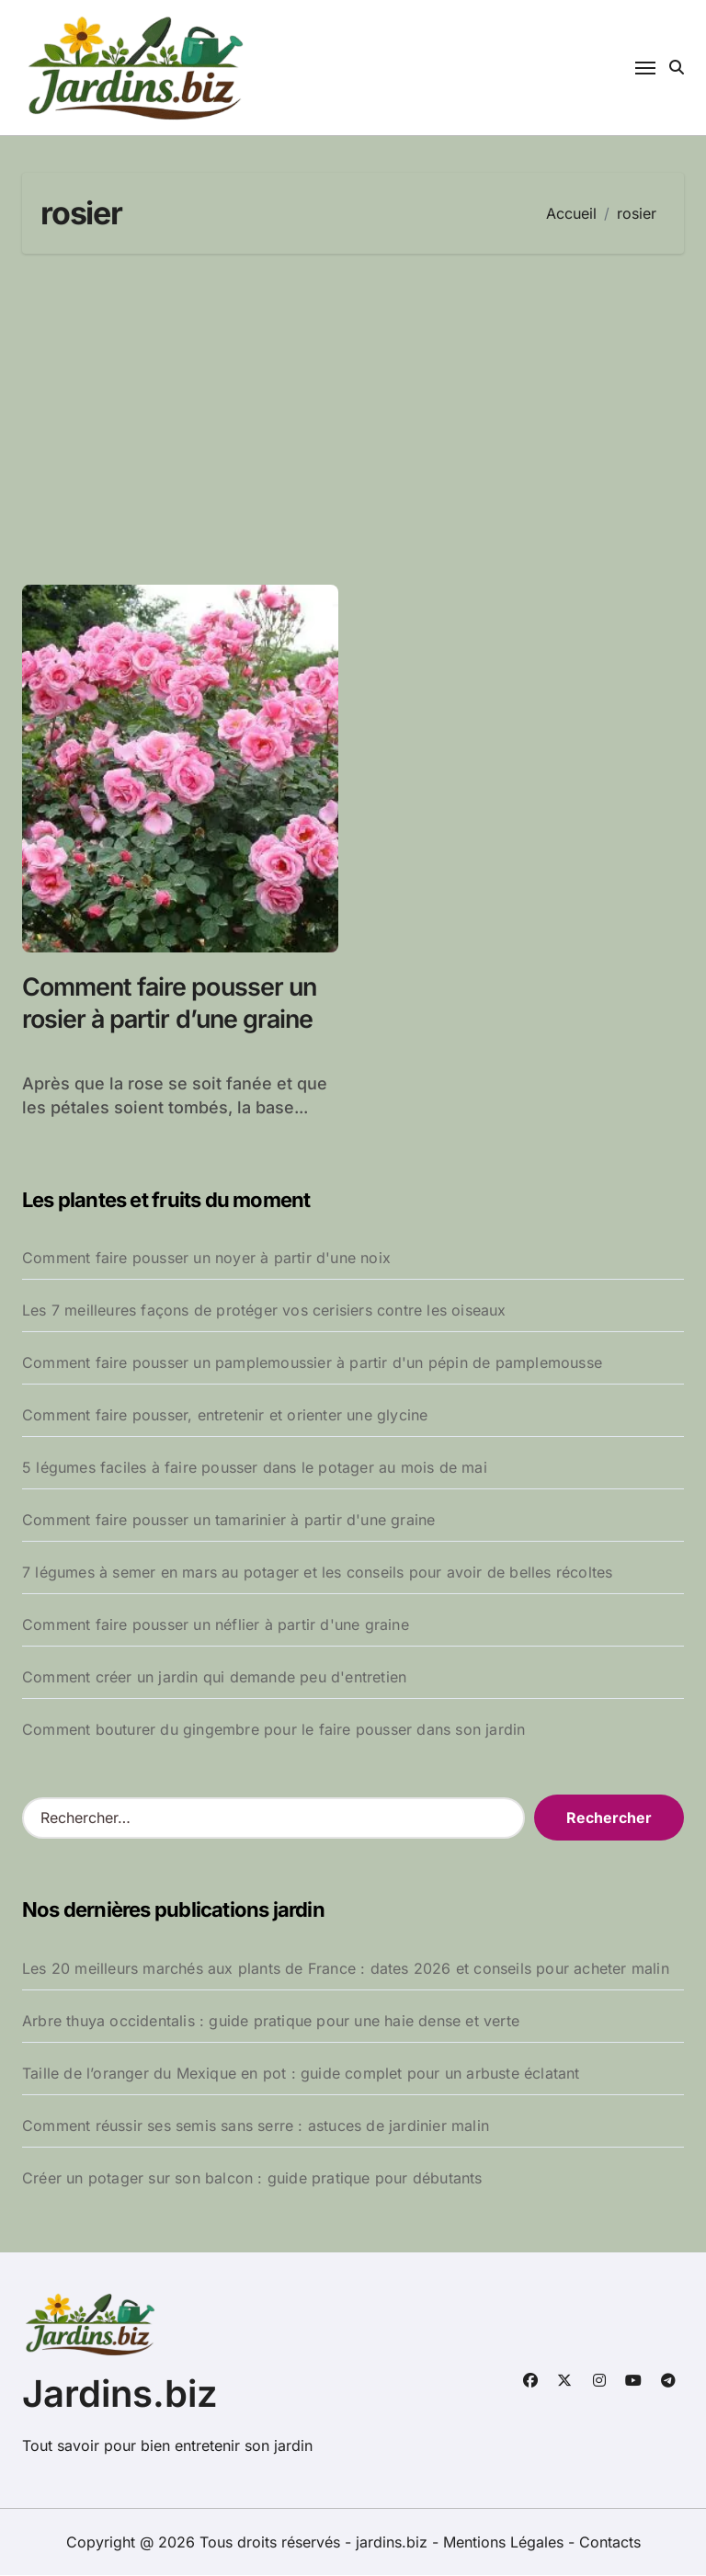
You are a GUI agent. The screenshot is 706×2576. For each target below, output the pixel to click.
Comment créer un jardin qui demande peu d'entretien (214, 1678)
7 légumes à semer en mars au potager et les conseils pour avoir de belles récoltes (317, 1573)
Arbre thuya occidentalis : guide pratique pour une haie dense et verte (270, 2021)
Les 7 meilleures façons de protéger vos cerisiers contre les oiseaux (264, 1311)
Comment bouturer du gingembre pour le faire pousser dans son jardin (273, 1730)
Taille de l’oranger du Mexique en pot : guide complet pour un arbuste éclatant (301, 2073)
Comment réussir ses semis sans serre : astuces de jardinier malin (255, 2125)
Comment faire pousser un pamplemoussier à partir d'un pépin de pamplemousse (312, 1363)
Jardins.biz (120, 2394)
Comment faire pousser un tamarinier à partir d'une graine (228, 1520)
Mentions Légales (505, 2543)
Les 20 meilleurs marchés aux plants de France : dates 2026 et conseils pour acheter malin (345, 1968)
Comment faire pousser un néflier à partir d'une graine (215, 1625)
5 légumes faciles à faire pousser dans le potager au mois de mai (254, 1468)
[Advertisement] (356, 419)
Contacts (610, 2543)
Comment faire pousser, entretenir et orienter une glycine (224, 1416)
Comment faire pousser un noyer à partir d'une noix (206, 1258)
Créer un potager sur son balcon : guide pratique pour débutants (252, 2178)
